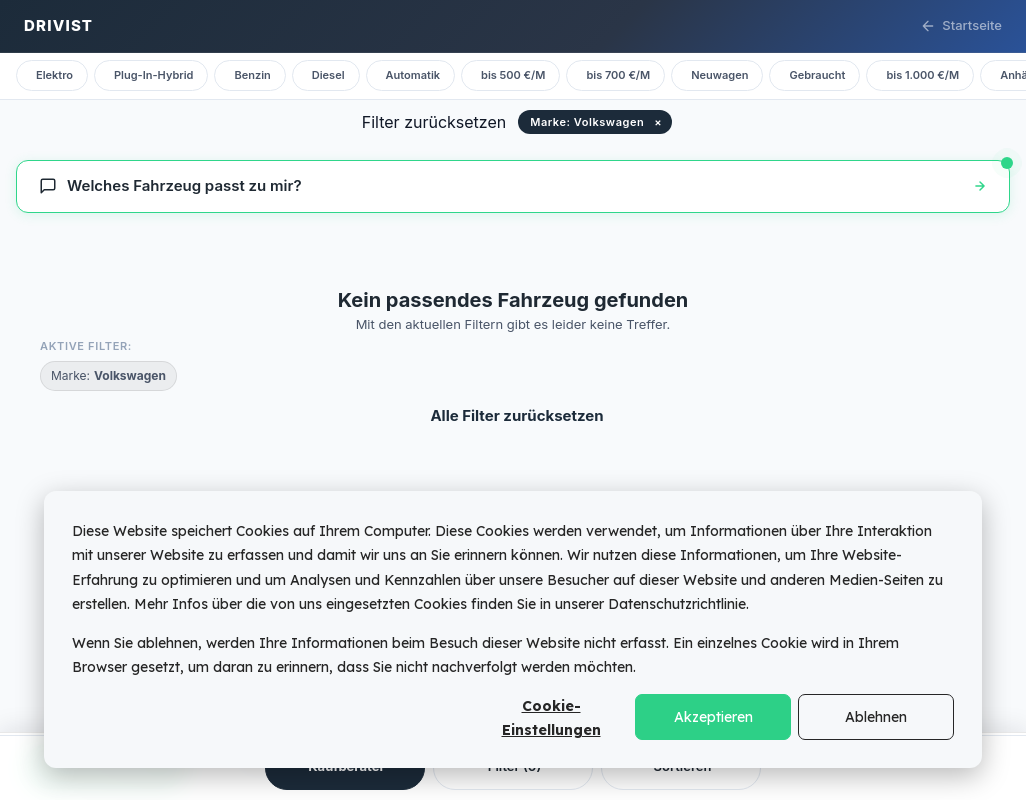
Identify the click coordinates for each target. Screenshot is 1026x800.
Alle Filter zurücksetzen (516, 415)
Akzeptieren (713, 717)
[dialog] (513, 629)
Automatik (413, 75)
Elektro (54, 75)
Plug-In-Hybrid (153, 75)
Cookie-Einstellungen (551, 718)
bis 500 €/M (513, 75)
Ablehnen (876, 717)
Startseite (961, 25)
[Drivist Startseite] (58, 26)
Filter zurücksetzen (434, 122)
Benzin (252, 75)
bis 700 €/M (618, 75)
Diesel (328, 75)
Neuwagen (719, 75)
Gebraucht (817, 75)
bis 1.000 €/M (922, 75)
